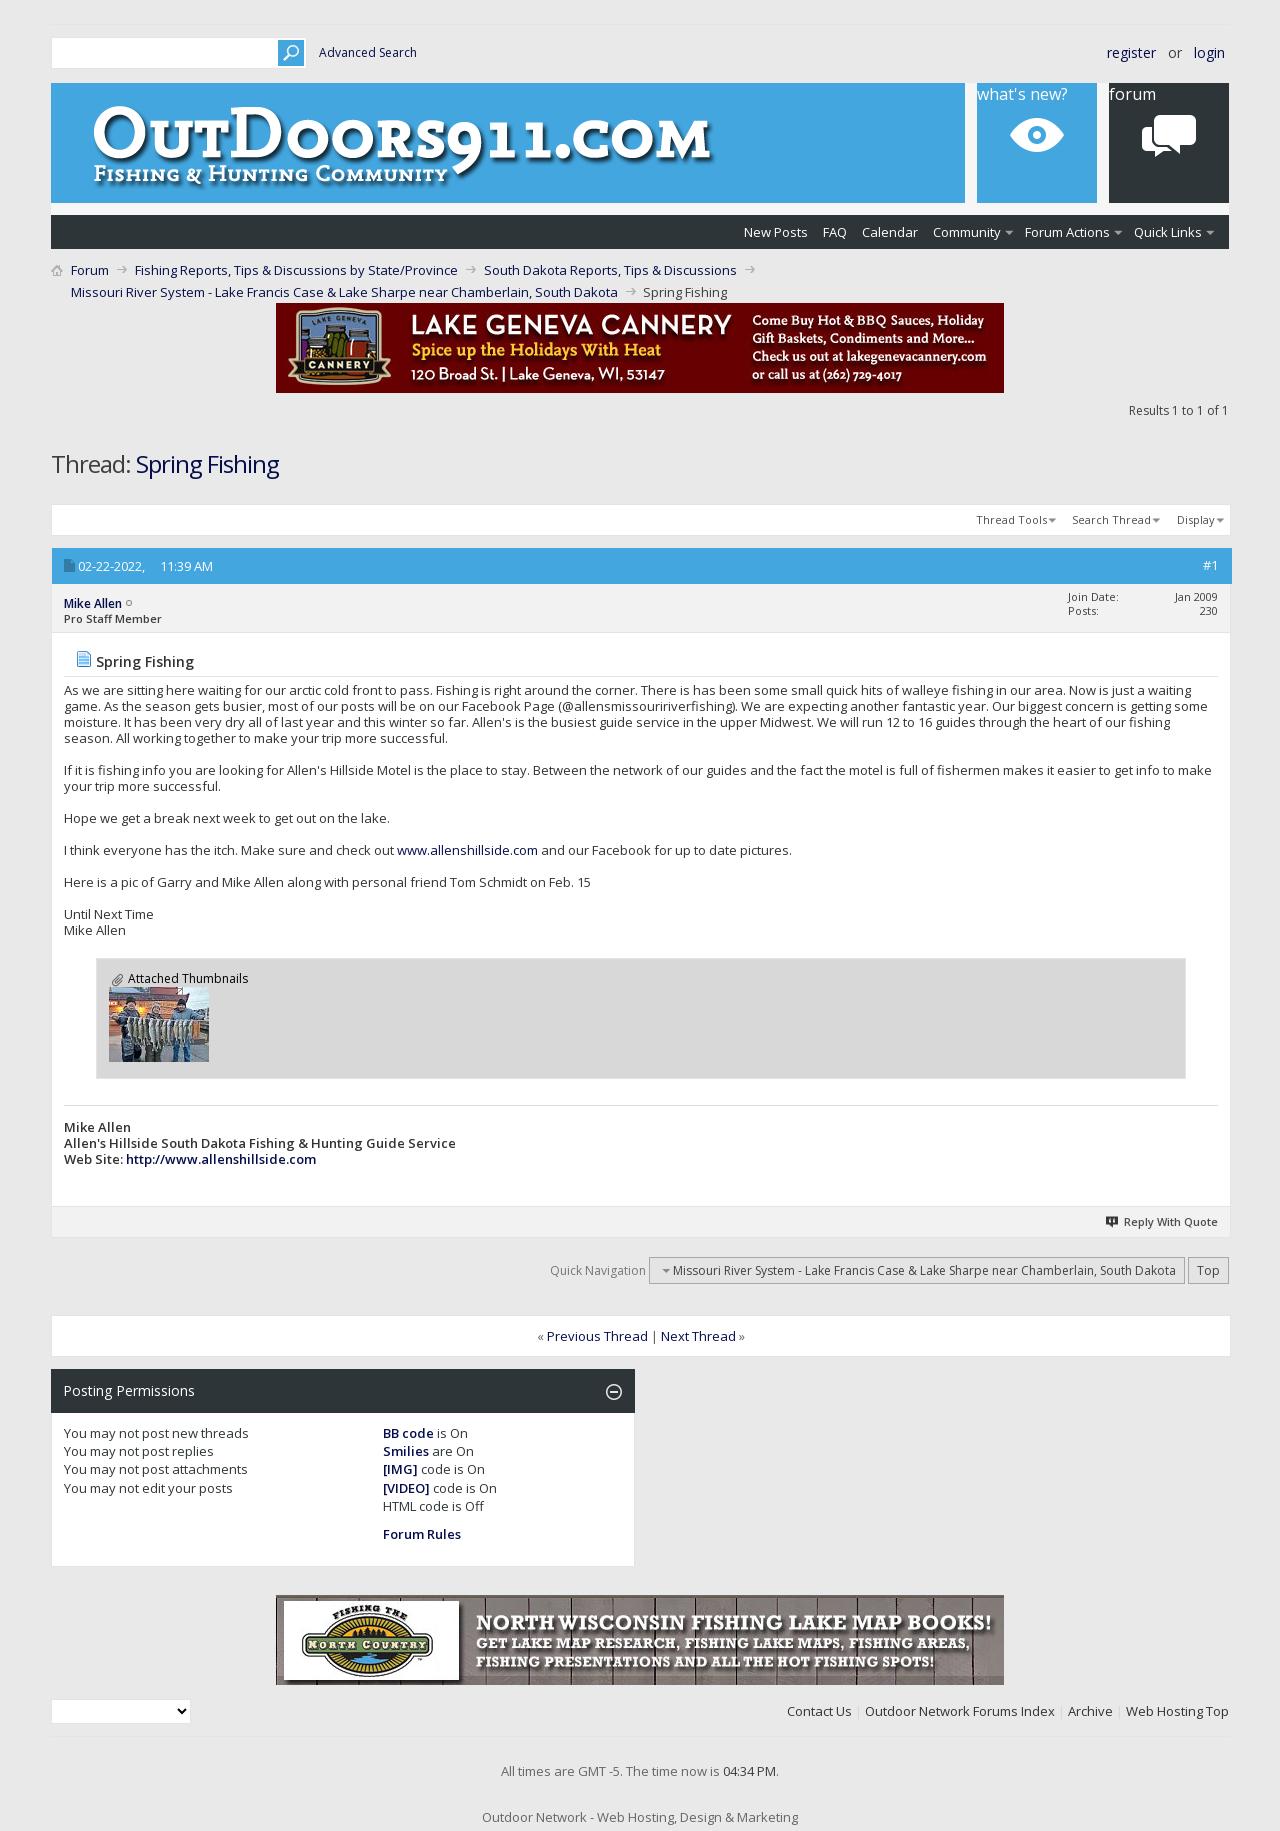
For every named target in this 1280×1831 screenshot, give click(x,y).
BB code (408, 1433)
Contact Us (819, 1711)
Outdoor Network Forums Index (960, 1711)
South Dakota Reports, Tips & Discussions (610, 270)
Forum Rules (422, 1534)
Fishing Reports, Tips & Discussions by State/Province (296, 270)
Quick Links (1168, 232)
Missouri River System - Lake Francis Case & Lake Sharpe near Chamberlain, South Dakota (344, 292)
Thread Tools (1011, 519)
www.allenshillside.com (467, 850)
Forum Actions (1067, 232)
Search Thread (1111, 519)
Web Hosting (1164, 1711)
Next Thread (698, 1336)
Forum (1132, 94)
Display (1196, 519)
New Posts (776, 232)
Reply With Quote (1162, 1221)
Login (1209, 52)
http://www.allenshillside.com (221, 1159)
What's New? (1022, 94)
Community (967, 232)
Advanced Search (368, 52)
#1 (1210, 565)
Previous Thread (597, 1336)
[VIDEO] (406, 1488)
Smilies (406, 1451)
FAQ (835, 232)
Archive (1090, 1711)
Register (1131, 52)
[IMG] (400, 1469)
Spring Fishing (207, 463)
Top (1208, 1270)
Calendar (890, 232)
